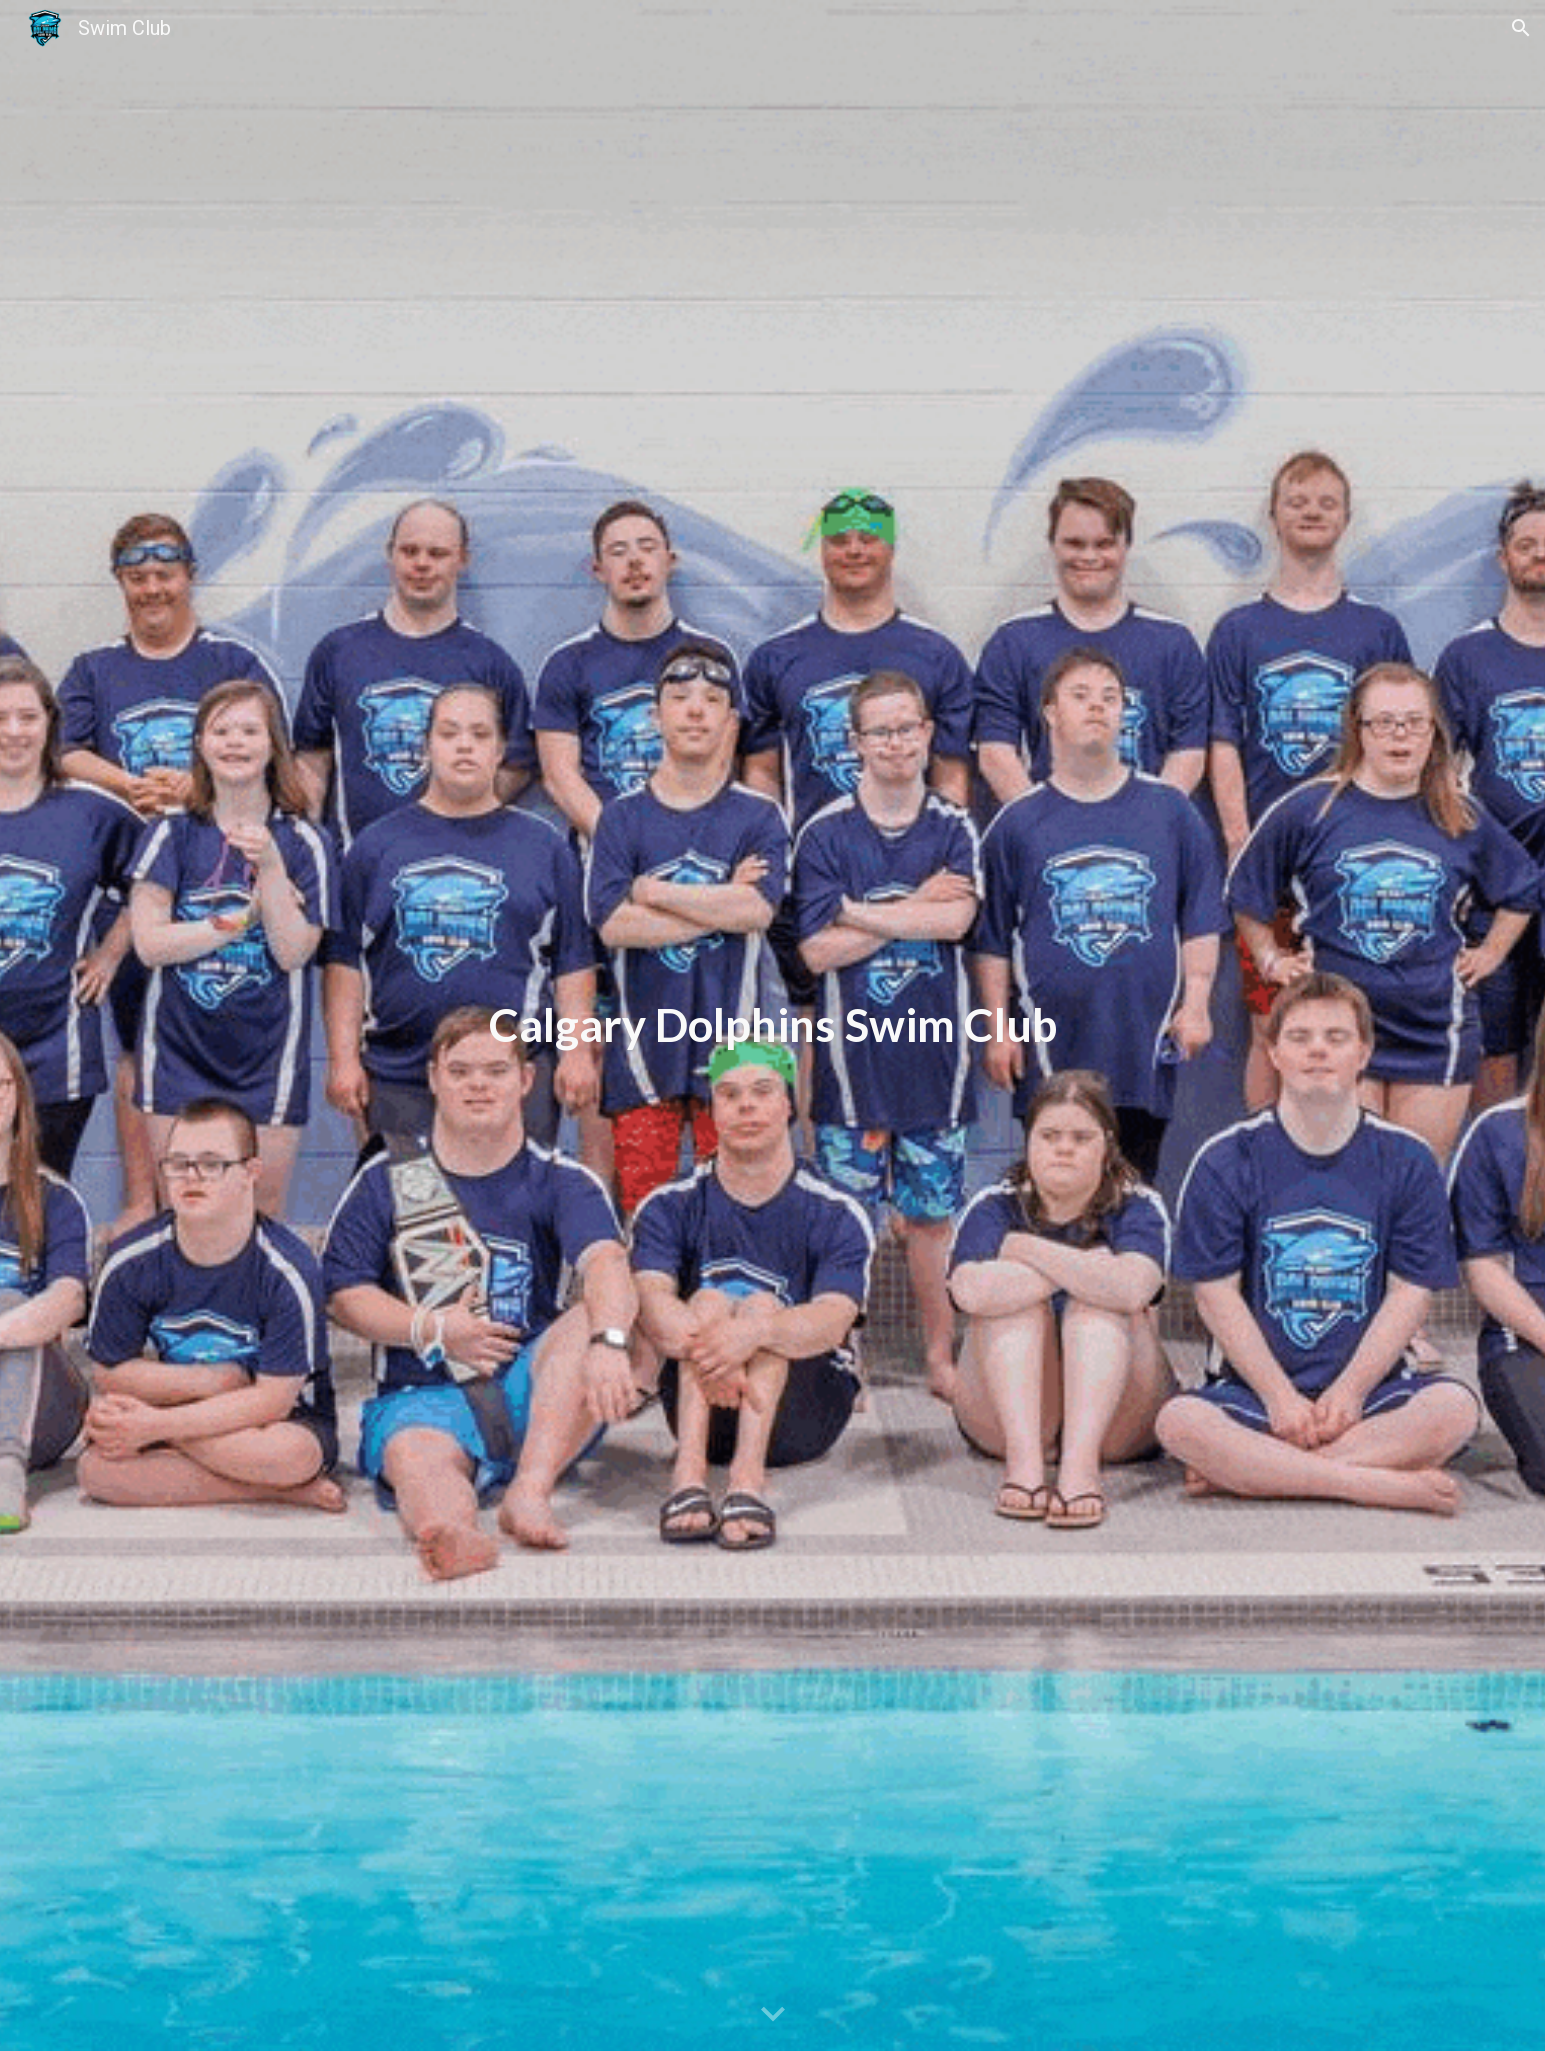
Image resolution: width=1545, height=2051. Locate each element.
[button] (1521, 28)
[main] (772, 1025)
